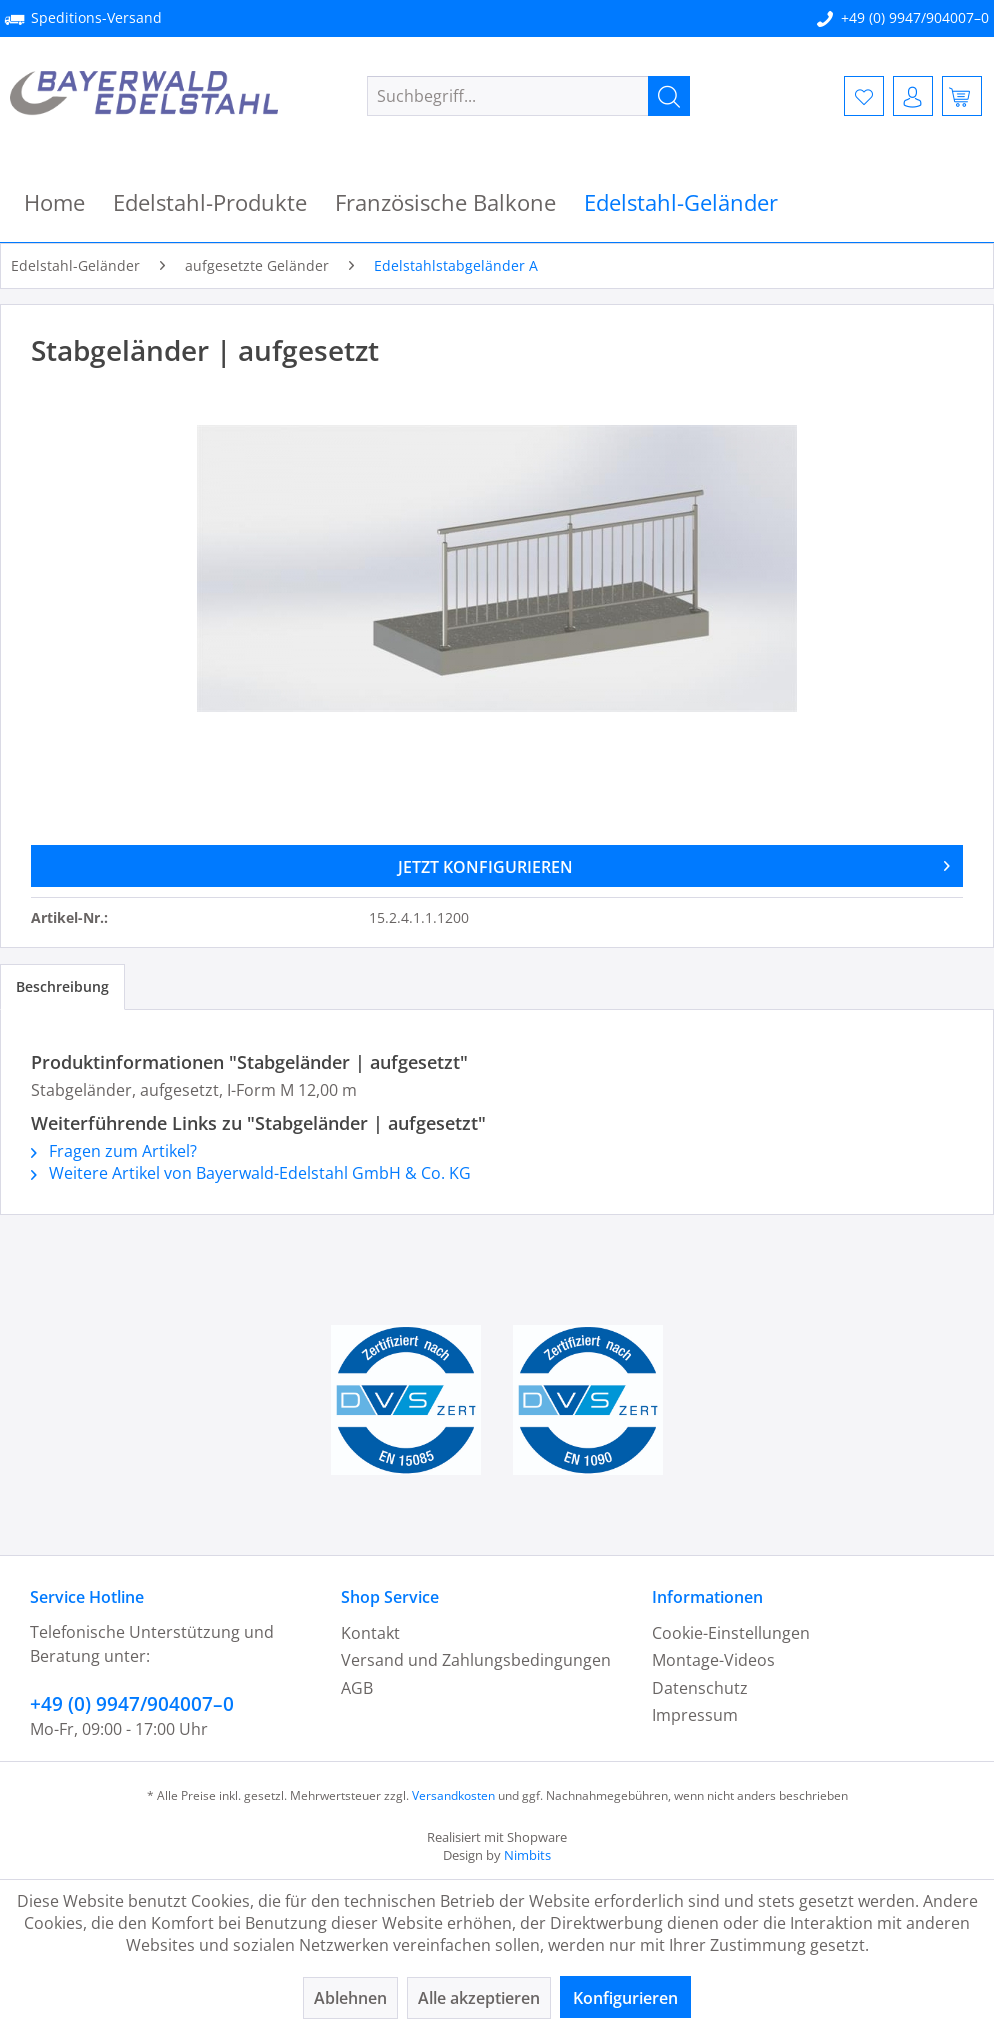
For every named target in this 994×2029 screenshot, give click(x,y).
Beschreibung (62, 986)
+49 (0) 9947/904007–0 (915, 17)
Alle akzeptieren (479, 1998)
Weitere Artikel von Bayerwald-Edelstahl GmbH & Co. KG (251, 1173)
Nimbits (527, 1855)
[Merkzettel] (864, 96)
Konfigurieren (625, 1998)
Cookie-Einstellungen (731, 1633)
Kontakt (370, 1633)
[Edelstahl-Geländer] (681, 202)
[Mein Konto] (913, 96)
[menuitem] (528, 96)
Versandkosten (453, 1795)
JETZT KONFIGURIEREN (674, 864)
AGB (357, 1688)
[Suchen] (669, 96)
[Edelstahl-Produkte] (210, 202)
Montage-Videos (713, 1660)
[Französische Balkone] (445, 202)
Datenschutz (700, 1688)
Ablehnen (350, 1998)
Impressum (695, 1715)
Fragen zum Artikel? (114, 1151)
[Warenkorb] (962, 96)
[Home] (54, 202)
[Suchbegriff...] (528, 96)
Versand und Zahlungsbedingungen (476, 1660)
